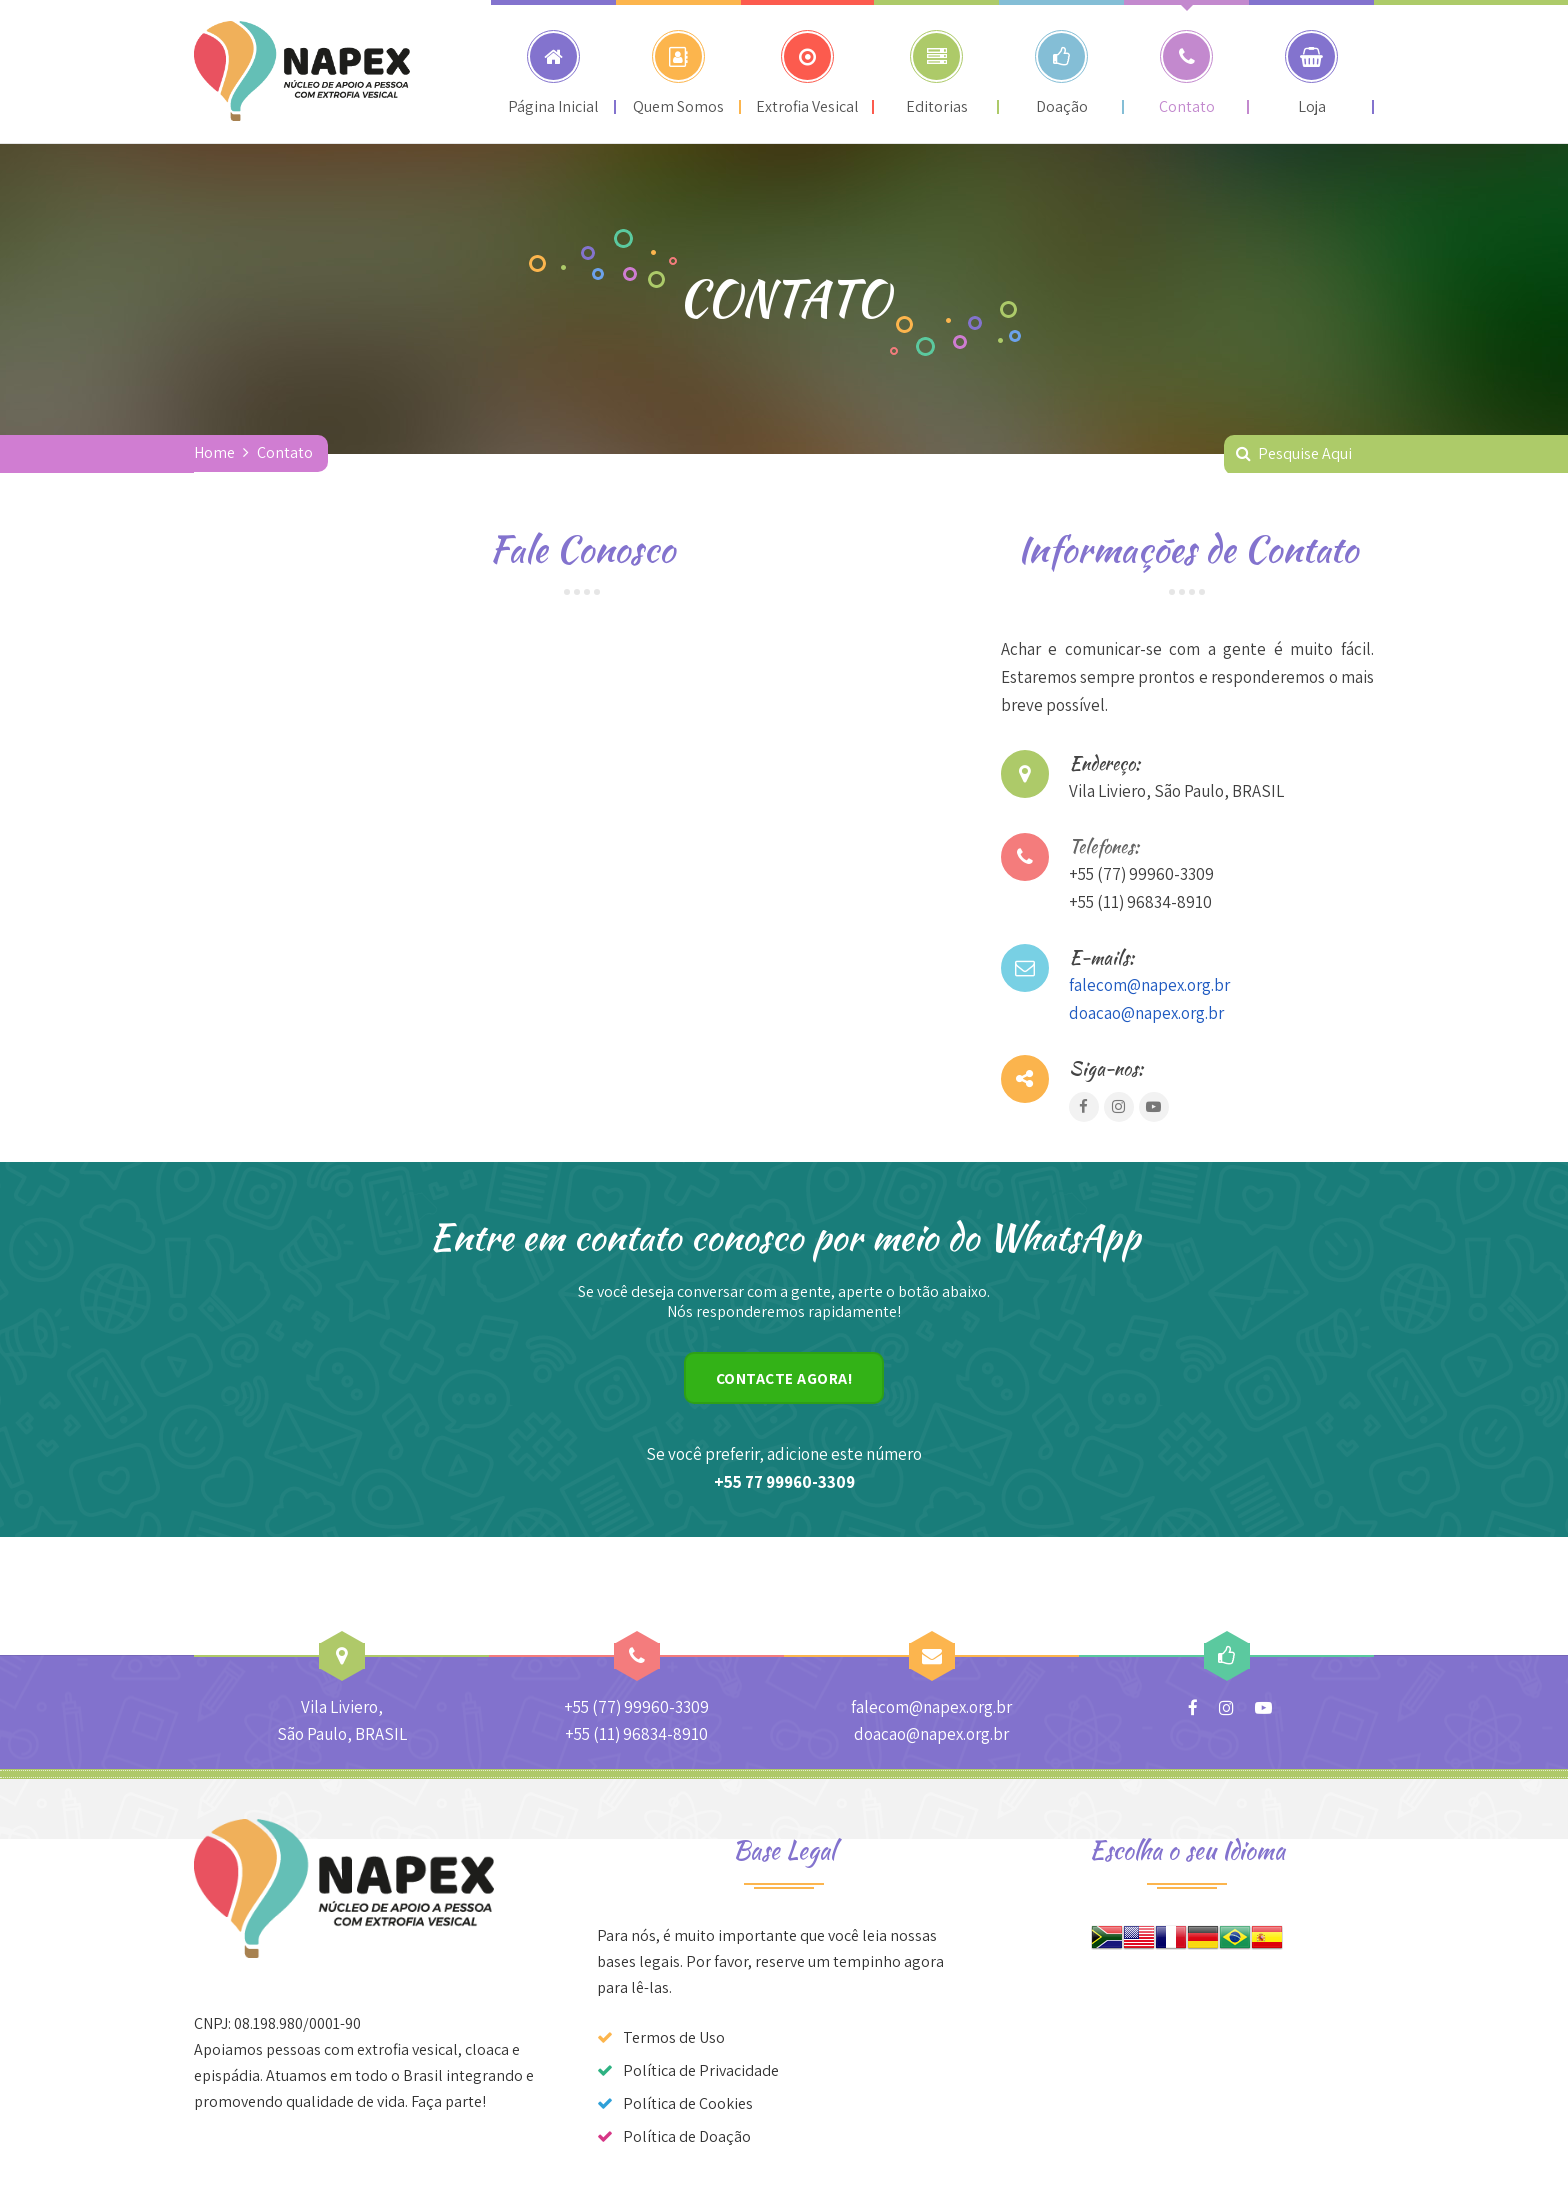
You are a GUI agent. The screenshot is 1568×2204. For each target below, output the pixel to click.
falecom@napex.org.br (1149, 985)
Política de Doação (687, 2136)
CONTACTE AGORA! (784, 1378)
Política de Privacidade (701, 2070)
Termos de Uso (674, 2037)
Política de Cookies (688, 2103)
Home (214, 452)
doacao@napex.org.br (1146, 1013)
